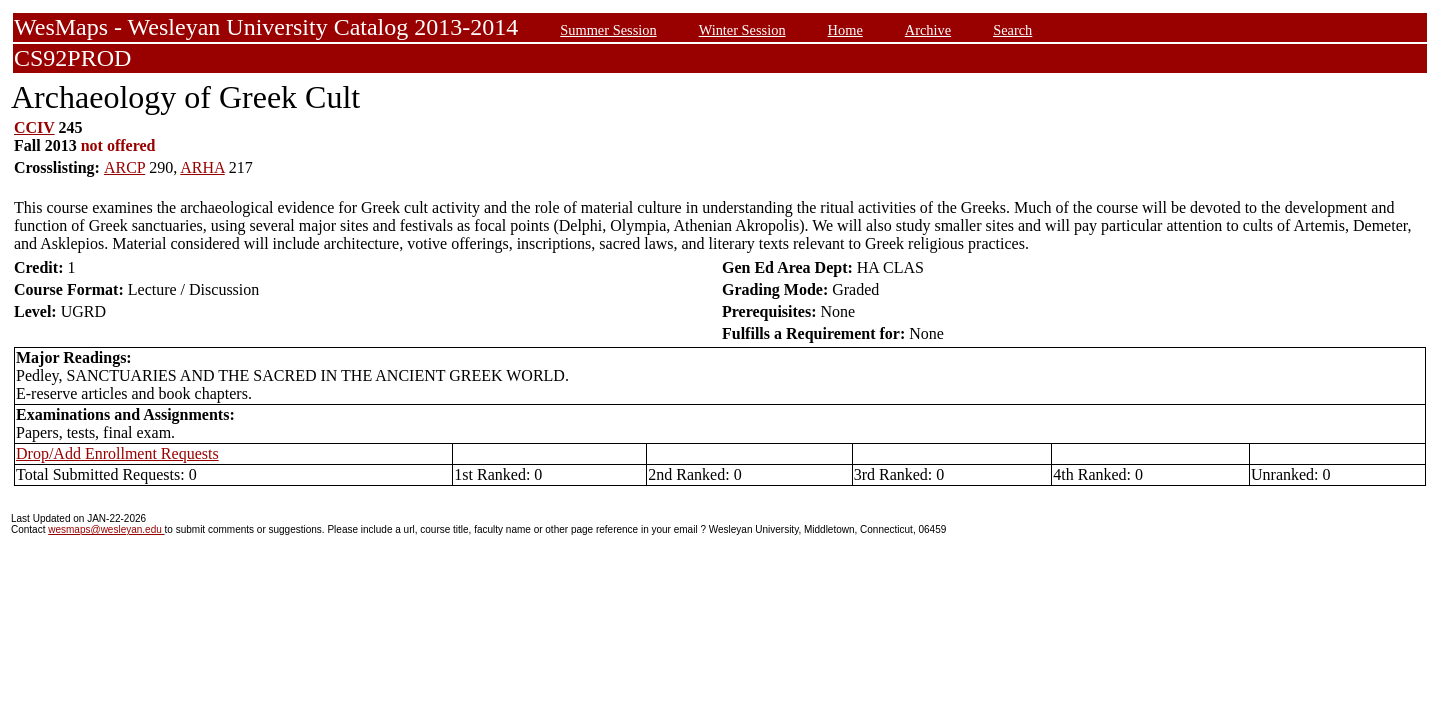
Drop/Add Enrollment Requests (117, 453)
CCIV (34, 127)
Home (845, 30)
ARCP (124, 167)
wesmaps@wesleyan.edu (106, 529)
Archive (928, 30)
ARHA (202, 167)
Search (1012, 30)
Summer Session (608, 30)
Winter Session (742, 30)
